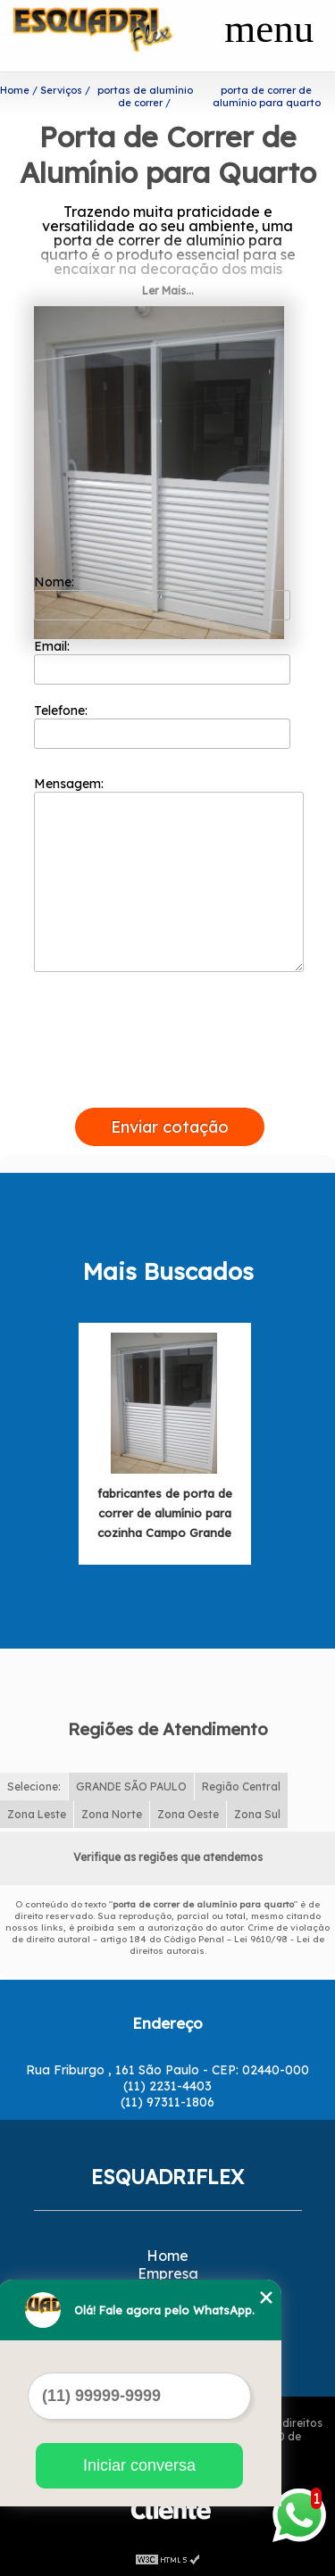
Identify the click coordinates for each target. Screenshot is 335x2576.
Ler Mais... (168, 290)
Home (167, 2255)
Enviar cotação (170, 1127)
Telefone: (162, 725)
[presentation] (170, 1087)
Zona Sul (257, 1814)
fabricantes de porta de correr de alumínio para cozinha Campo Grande (164, 1513)
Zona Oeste (188, 1814)
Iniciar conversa (139, 2465)
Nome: (162, 597)
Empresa (168, 2273)
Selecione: (34, 1786)
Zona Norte (111, 1814)
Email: (162, 661)
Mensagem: (169, 874)
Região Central (241, 1786)
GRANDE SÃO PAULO (131, 1786)
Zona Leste (36, 1814)
